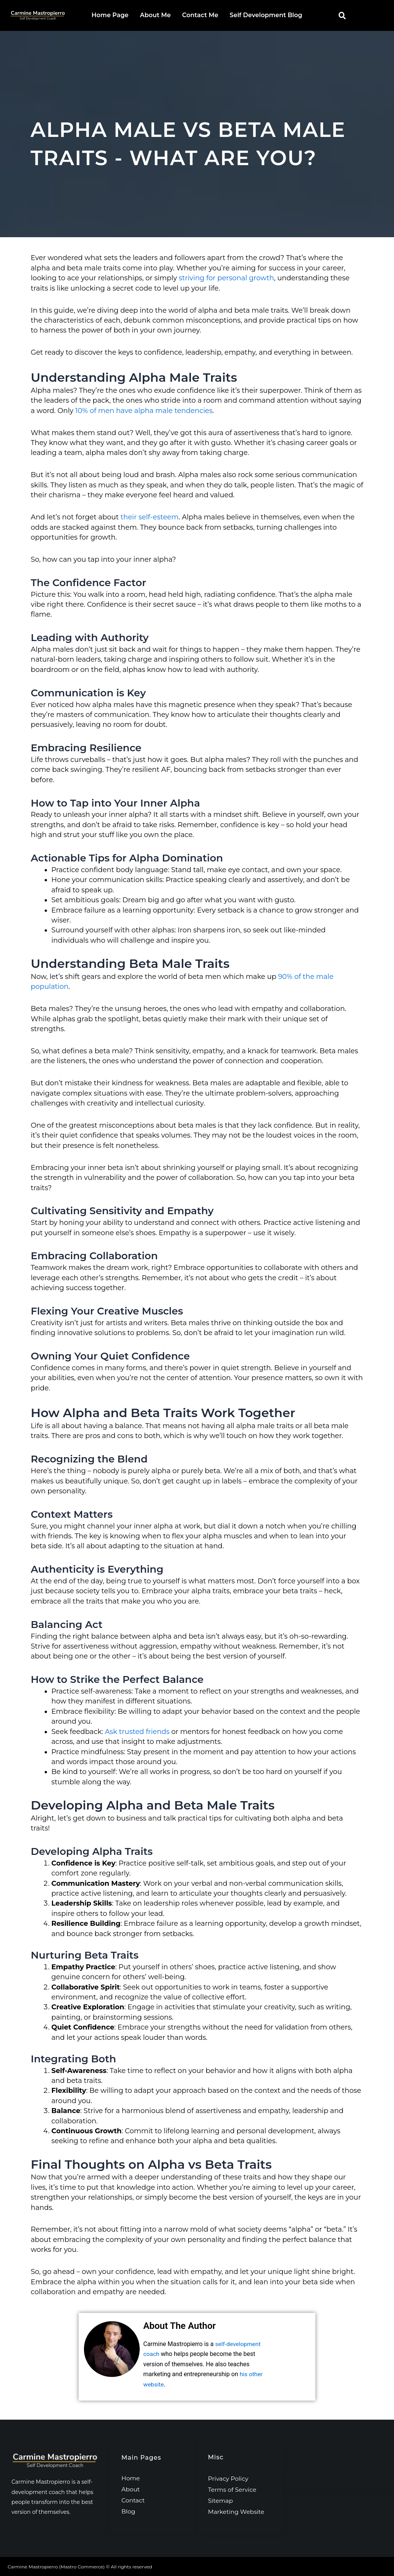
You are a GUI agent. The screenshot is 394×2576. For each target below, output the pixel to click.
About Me (155, 15)
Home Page (110, 15)
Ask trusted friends (137, 1731)
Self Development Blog (266, 15)
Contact (133, 2499)
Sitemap (221, 2500)
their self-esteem (150, 517)
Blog (128, 2510)
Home (130, 2477)
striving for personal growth (226, 278)
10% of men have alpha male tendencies (144, 410)
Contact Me (200, 15)
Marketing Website (237, 2511)
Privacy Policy (229, 2477)
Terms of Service (233, 2488)
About (130, 2488)
